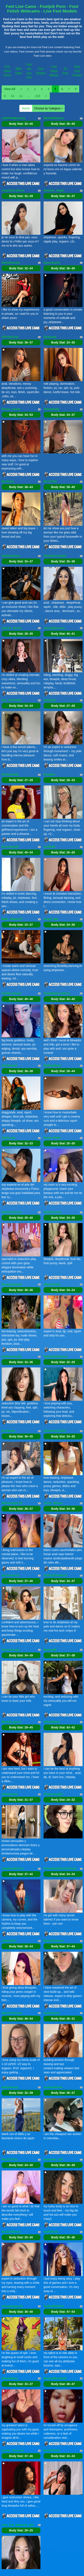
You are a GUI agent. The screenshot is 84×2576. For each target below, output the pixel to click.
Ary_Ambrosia (12, 700)
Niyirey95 (50, 1649)
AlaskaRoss (10, 2378)
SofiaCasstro (52, 1212)
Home (26, 108)
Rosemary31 (10, 846)
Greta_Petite (52, 1137)
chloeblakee (52, 1721)
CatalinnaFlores (12, 1868)
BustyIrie (8, 481)
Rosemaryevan (12, 1284)
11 (21, 96)
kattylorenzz (10, 2087)
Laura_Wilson (53, 1503)
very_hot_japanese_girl (18, 2524)
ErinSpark (8, 1430)
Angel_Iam (51, 919)
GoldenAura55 (12, 1356)
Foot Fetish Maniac (54, 70)
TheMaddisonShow (57, 993)
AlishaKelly (51, 409)
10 (12, 96)
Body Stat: (21, 123)
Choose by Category (48, 108)
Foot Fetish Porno (7, 70)
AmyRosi (50, 700)
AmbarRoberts (54, 2306)
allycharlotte (52, 1284)
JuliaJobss (9, 1940)
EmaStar (49, 774)
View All (9, 89)
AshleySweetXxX (55, 1575)
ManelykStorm (53, 1940)
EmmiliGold (52, 2450)
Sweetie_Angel (54, 190)
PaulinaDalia (10, 774)
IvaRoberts (51, 2231)
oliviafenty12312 (55, 1430)
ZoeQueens (9, 1065)
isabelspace (10, 1794)
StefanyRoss (52, 1065)
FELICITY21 (10, 2159)
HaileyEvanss (11, 555)
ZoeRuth (49, 846)
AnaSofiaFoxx (11, 2231)
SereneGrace (10, 1575)
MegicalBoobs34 (55, 2378)
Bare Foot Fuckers (77, 70)
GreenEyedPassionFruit (60, 1868)
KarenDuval (52, 262)
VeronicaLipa (11, 1649)
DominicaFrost (12, 1212)
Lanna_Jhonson (13, 2450)
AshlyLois (9, 1137)
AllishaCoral (10, 336)
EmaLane (50, 336)
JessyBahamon (54, 628)
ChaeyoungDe (53, 1794)
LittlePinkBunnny (14, 118)
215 (37, 96)
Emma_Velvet (11, 409)
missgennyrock (12, 2306)
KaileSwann (52, 2013)
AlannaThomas (12, 2013)
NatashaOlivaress (56, 1356)
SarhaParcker (11, 262)
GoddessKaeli (11, 993)
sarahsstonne (53, 2087)
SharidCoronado (55, 555)
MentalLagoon (11, 1721)
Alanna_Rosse (12, 628)
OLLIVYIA (50, 481)
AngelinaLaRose (13, 190)
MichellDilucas (54, 118)
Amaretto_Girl (53, 2159)
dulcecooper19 (12, 1503)
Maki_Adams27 (12, 919)
